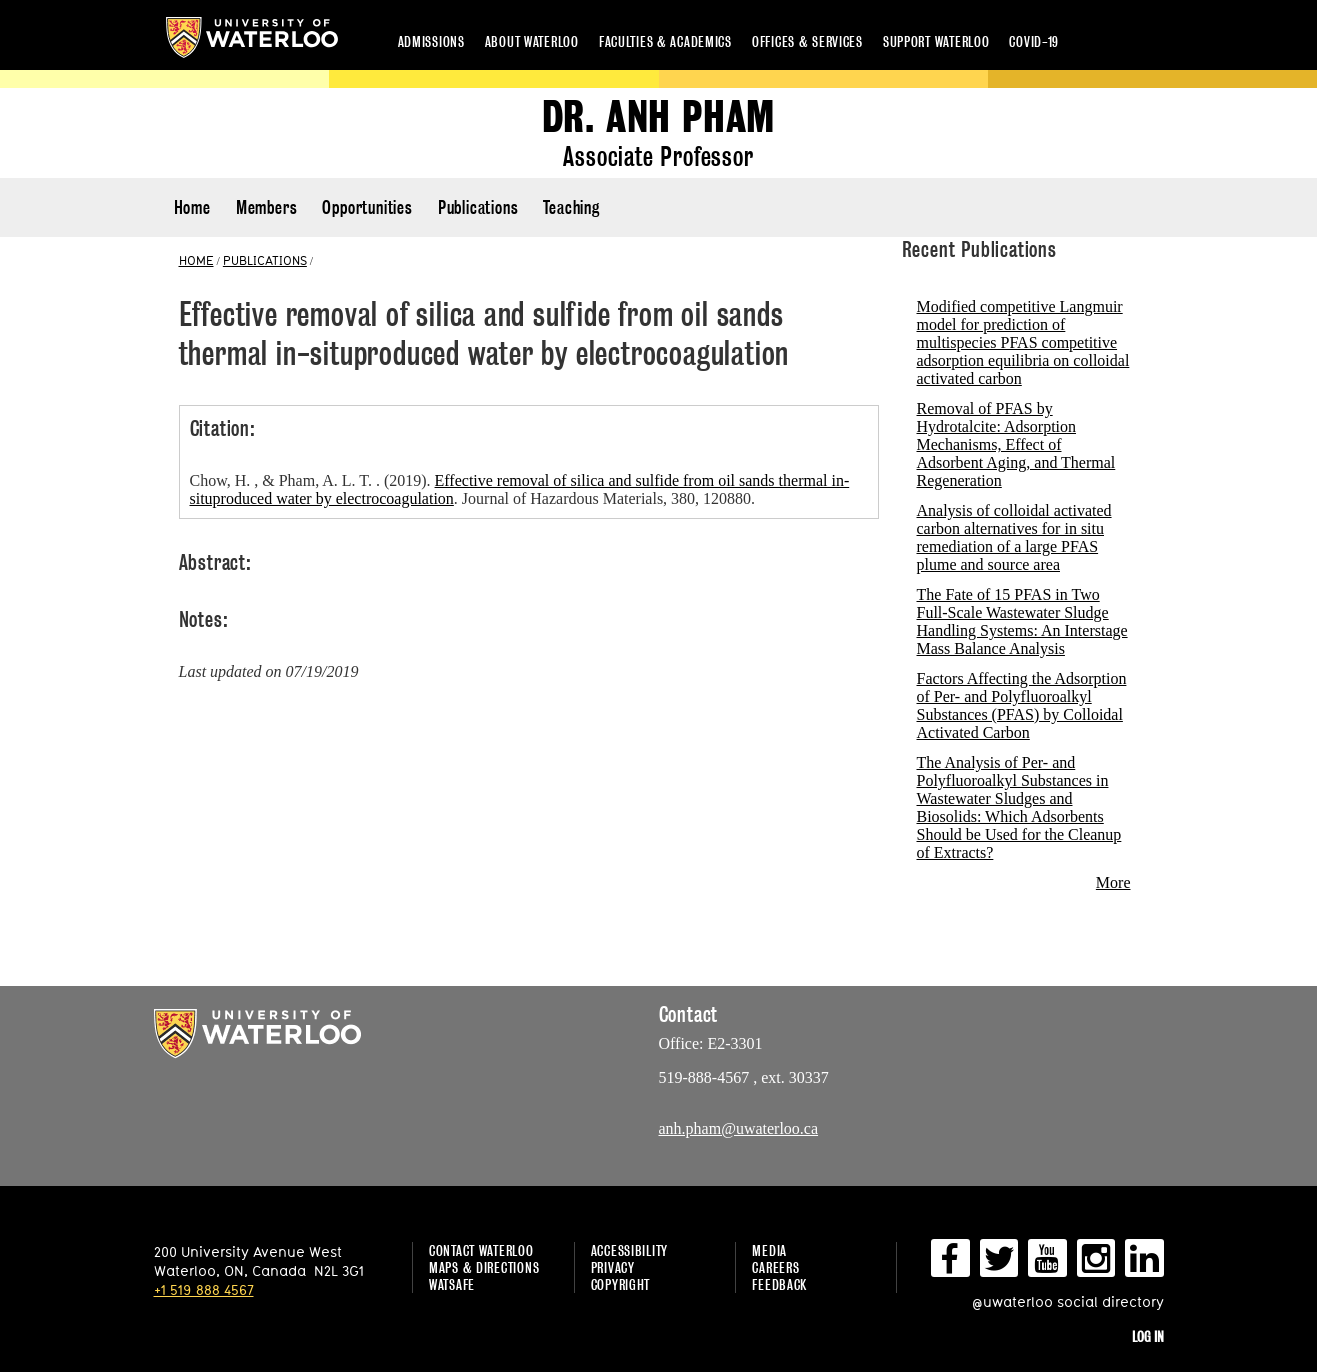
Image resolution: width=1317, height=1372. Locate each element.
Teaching (571, 207)
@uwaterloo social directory (1068, 1301)
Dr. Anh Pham (659, 117)
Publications (478, 207)
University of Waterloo (252, 37)
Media (769, 1250)
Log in (1148, 1336)
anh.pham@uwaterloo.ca (739, 1128)
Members (267, 207)
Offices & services (807, 41)
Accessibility (629, 1250)
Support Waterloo (936, 41)
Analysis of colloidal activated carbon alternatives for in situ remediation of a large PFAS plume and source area (1014, 537)
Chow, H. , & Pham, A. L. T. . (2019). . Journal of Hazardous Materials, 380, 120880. (520, 489)
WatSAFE (452, 1284)
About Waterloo (532, 41)
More (1113, 882)
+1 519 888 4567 (204, 1289)
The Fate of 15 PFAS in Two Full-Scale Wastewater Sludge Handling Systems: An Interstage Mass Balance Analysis (1022, 621)
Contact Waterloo (481, 1250)
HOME (196, 260)
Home (192, 207)
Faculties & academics (665, 41)
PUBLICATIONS (265, 260)
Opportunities (367, 207)
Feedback (779, 1284)
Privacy (613, 1267)
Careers (775, 1267)
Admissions (431, 41)
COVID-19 (1034, 41)
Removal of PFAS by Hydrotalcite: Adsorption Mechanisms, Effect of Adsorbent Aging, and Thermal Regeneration (1016, 444)
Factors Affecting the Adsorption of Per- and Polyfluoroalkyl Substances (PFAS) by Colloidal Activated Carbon (1022, 705)
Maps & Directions (484, 1267)
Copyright (620, 1284)
